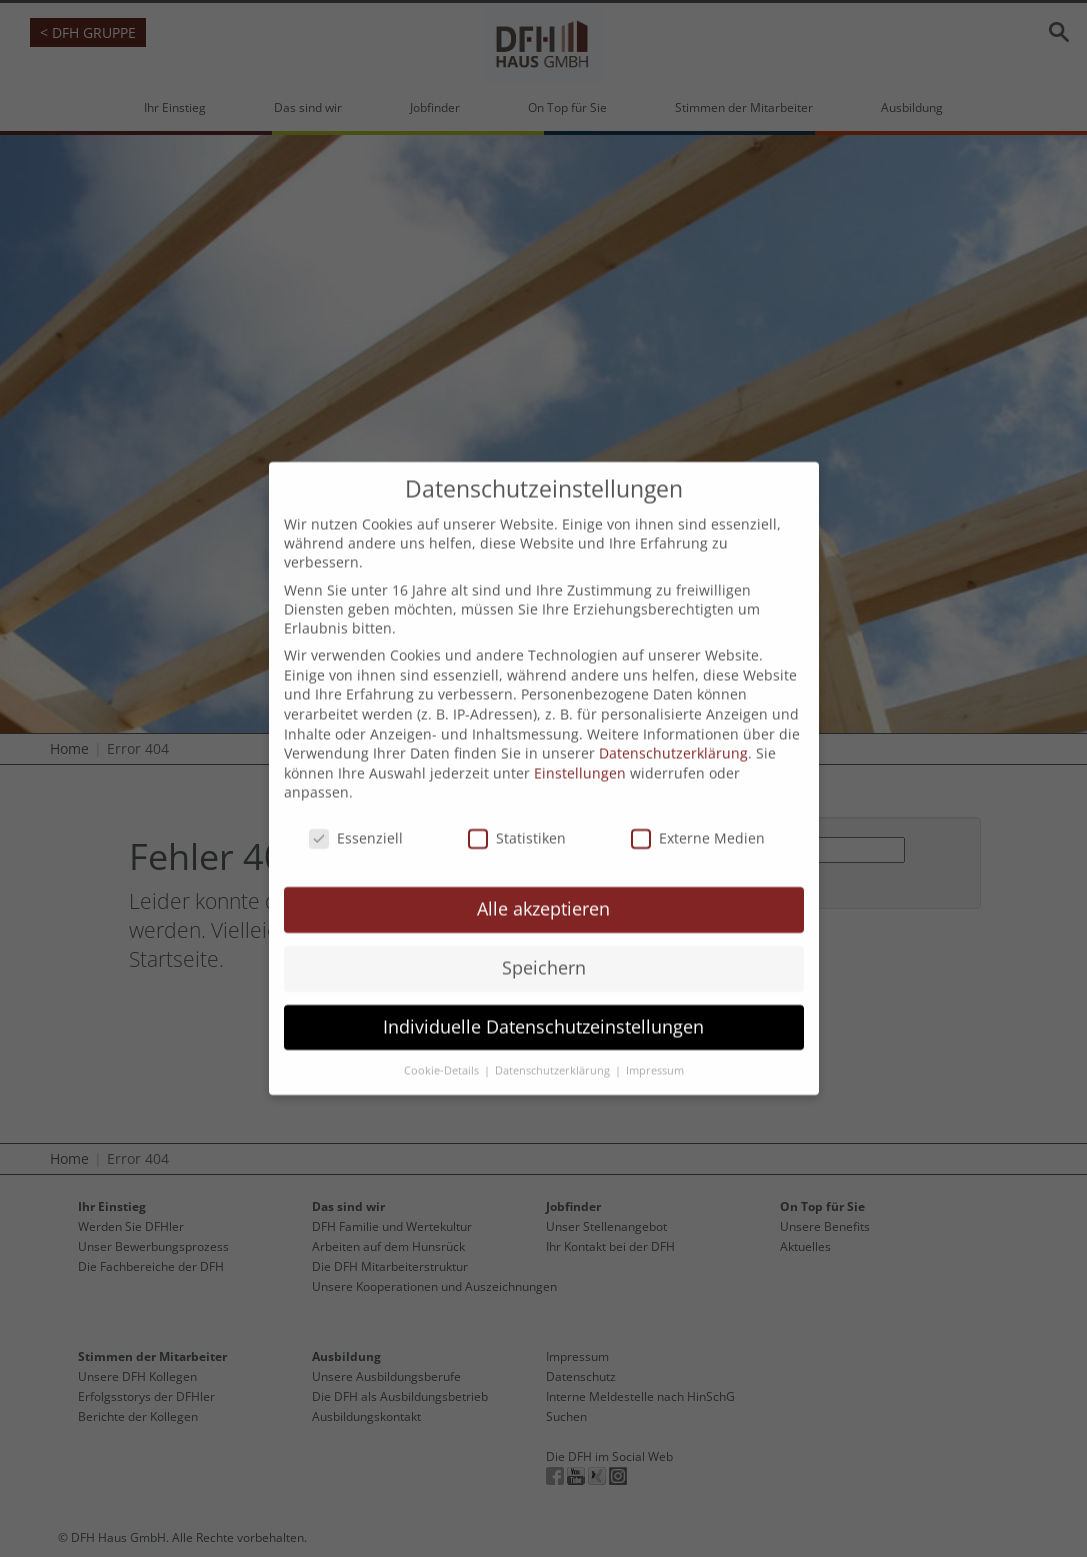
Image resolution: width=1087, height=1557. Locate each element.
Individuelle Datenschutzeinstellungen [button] (543, 998)
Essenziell (356, 809)
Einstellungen (580, 744)
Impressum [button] (655, 1042)
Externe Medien (698, 809)
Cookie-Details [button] (443, 1042)
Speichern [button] (544, 939)
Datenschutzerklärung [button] (554, 1042)
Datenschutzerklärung (673, 724)
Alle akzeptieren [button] (543, 880)
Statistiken (517, 809)
